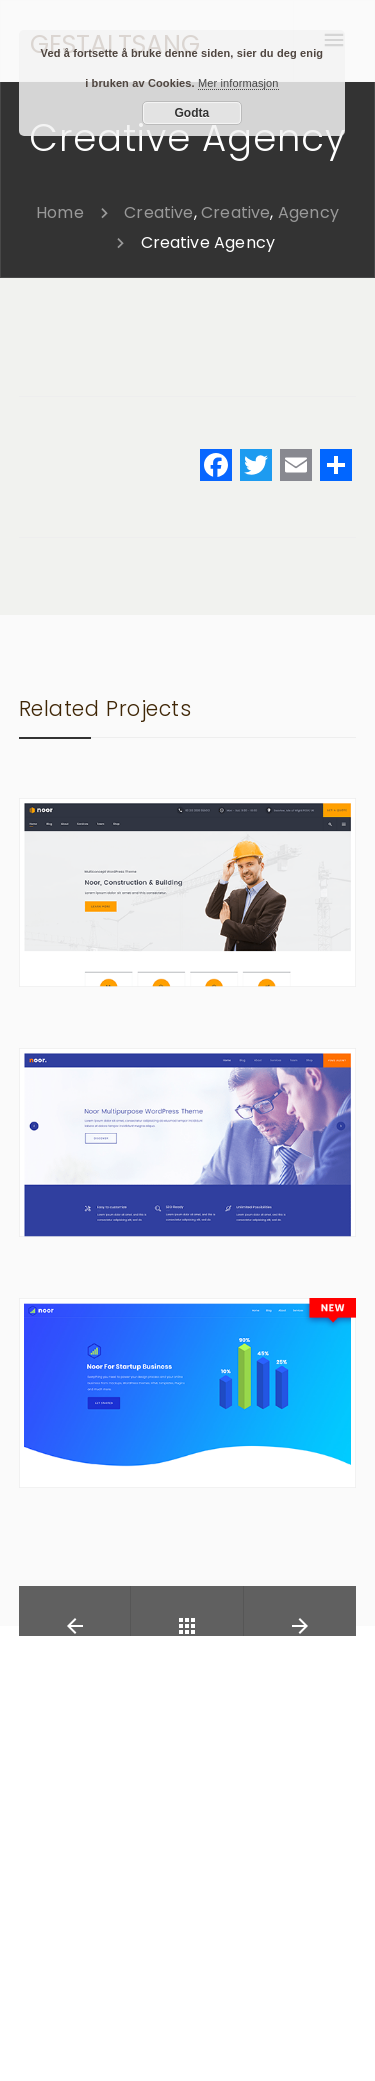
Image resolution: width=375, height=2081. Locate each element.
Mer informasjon (238, 83)
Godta (192, 113)
